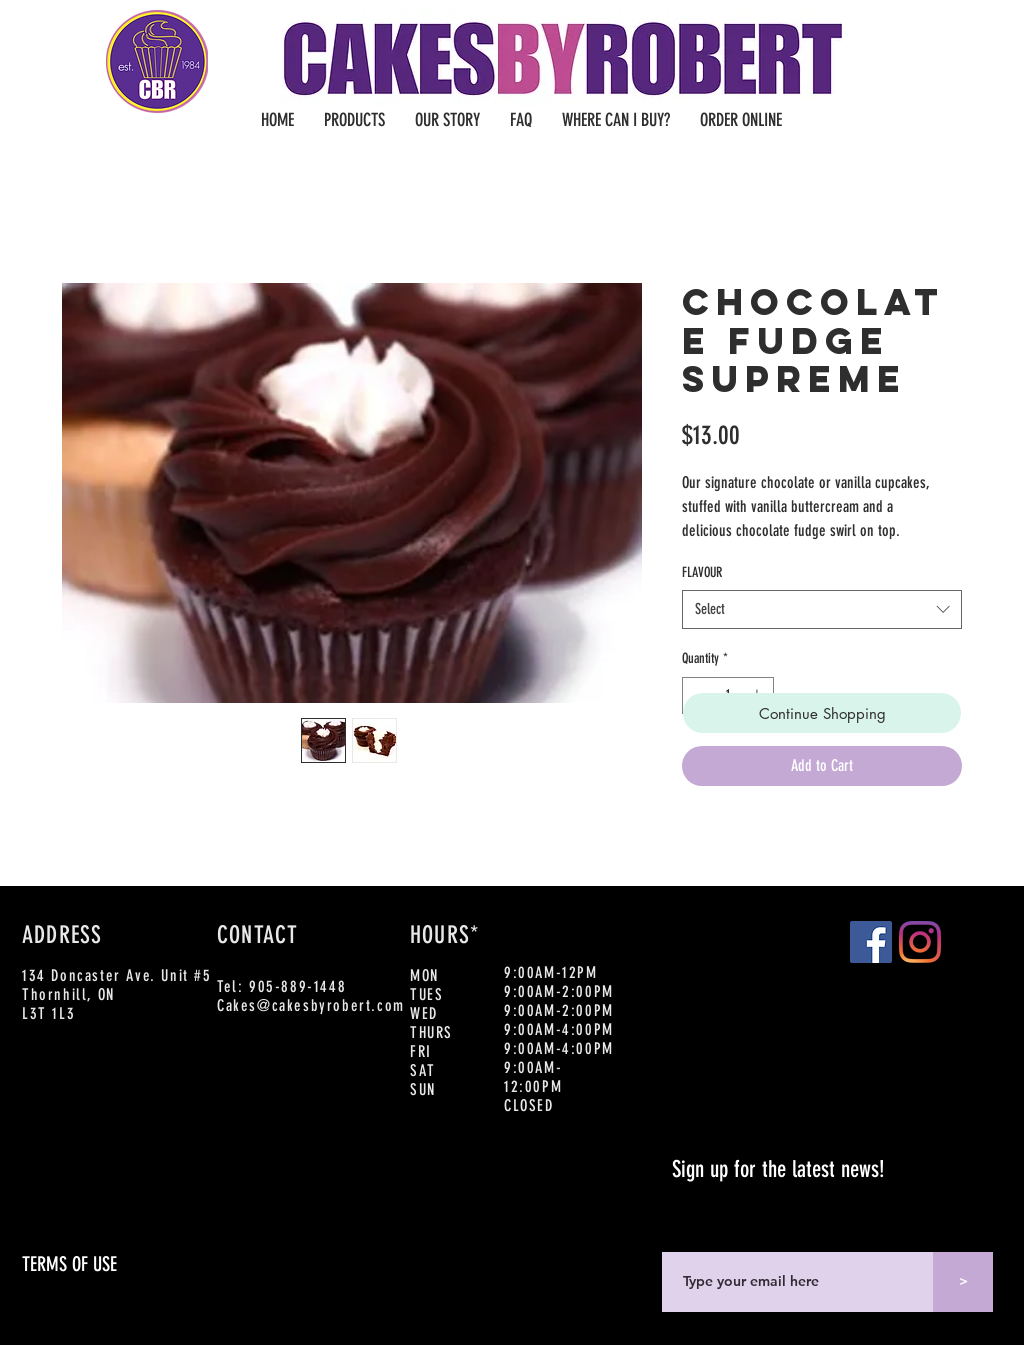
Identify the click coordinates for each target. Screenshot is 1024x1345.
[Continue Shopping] (822, 713)
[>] (963, 1282)
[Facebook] (871, 942)
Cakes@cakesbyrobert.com (311, 1005)
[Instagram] (920, 942)
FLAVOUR (702, 572)
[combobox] (822, 609)
